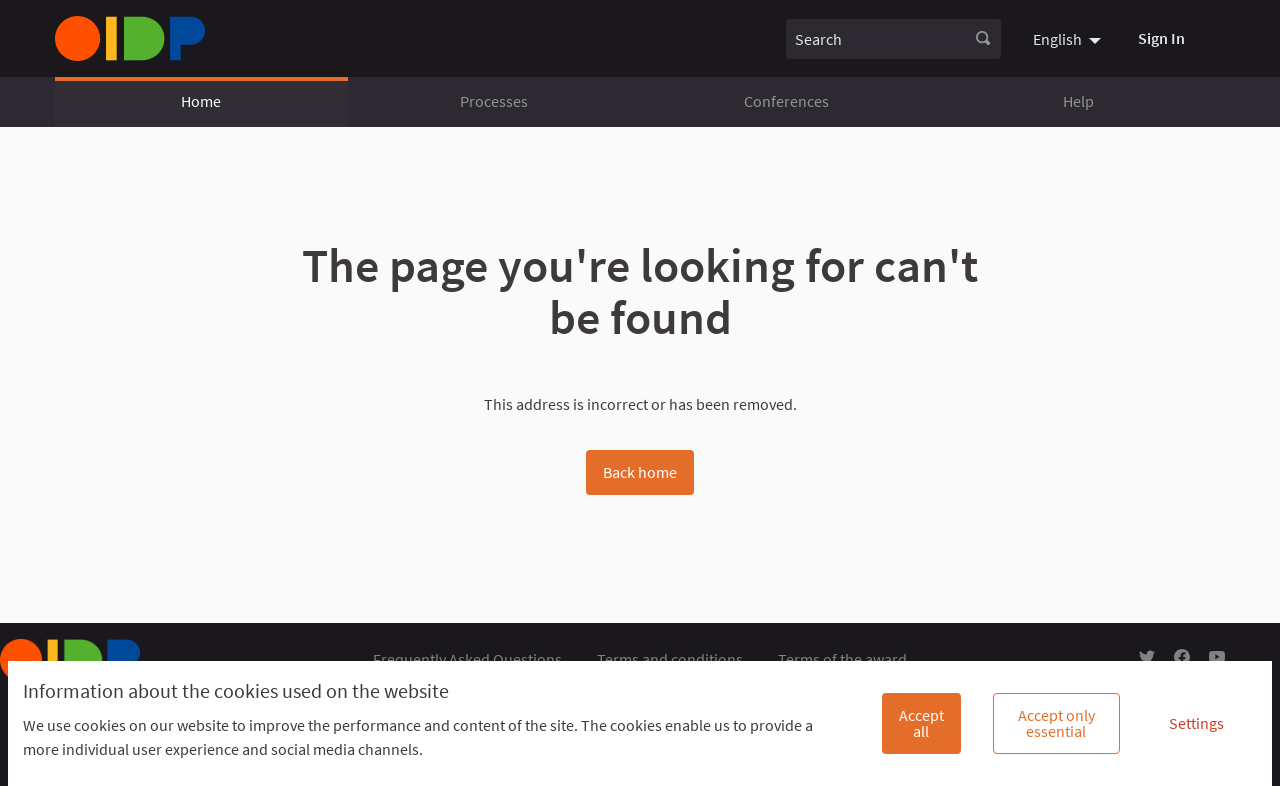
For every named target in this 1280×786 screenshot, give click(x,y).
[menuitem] (1069, 38)
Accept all (921, 723)
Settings (1196, 723)
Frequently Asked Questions (467, 659)
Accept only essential (1056, 723)
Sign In (1161, 38)
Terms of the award (842, 659)
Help (1078, 101)
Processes (494, 101)
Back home (640, 472)
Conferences (786, 101)
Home (201, 101)
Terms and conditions (670, 659)
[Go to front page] (130, 38)
